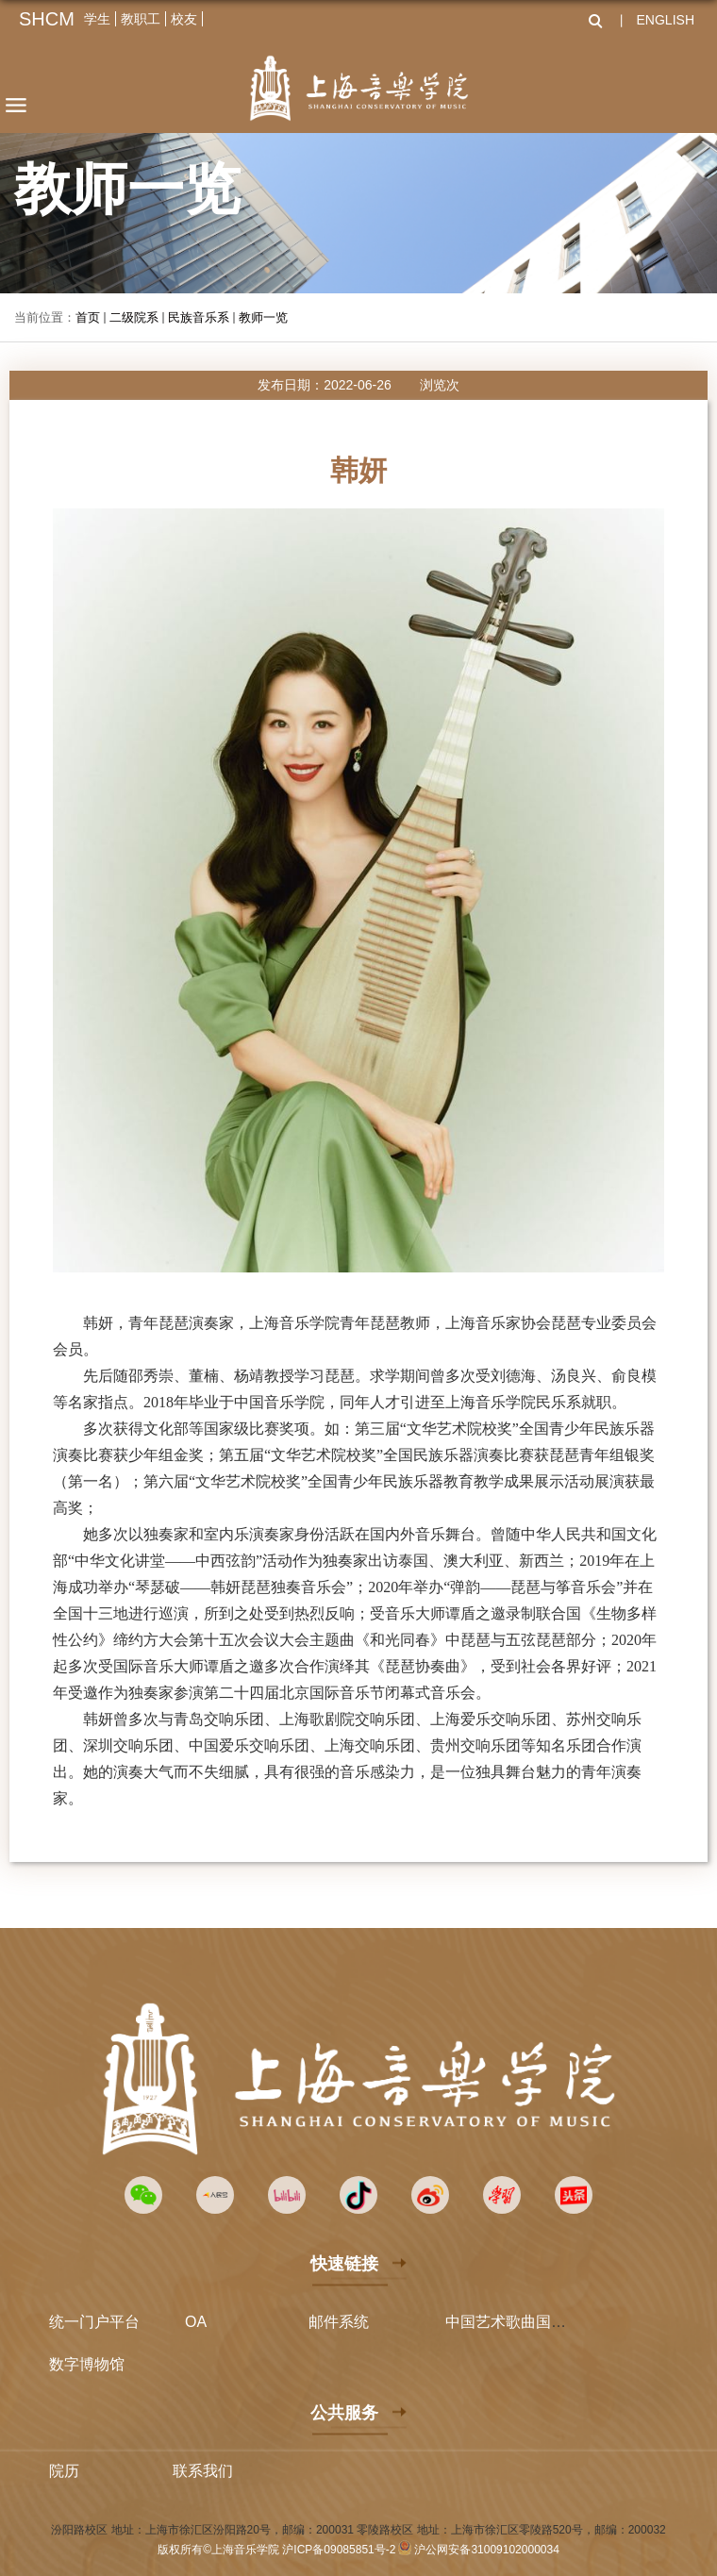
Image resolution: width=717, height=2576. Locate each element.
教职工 (140, 18)
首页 (87, 317)
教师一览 (263, 317)
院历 (64, 2471)
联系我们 (203, 2471)
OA (196, 2322)
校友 (184, 18)
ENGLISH (665, 19)
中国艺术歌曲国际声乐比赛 (535, 2322)
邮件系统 (338, 2322)
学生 (97, 18)
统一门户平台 (94, 2322)
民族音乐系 (198, 317)
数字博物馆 (87, 2364)
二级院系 (133, 317)
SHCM (47, 18)
